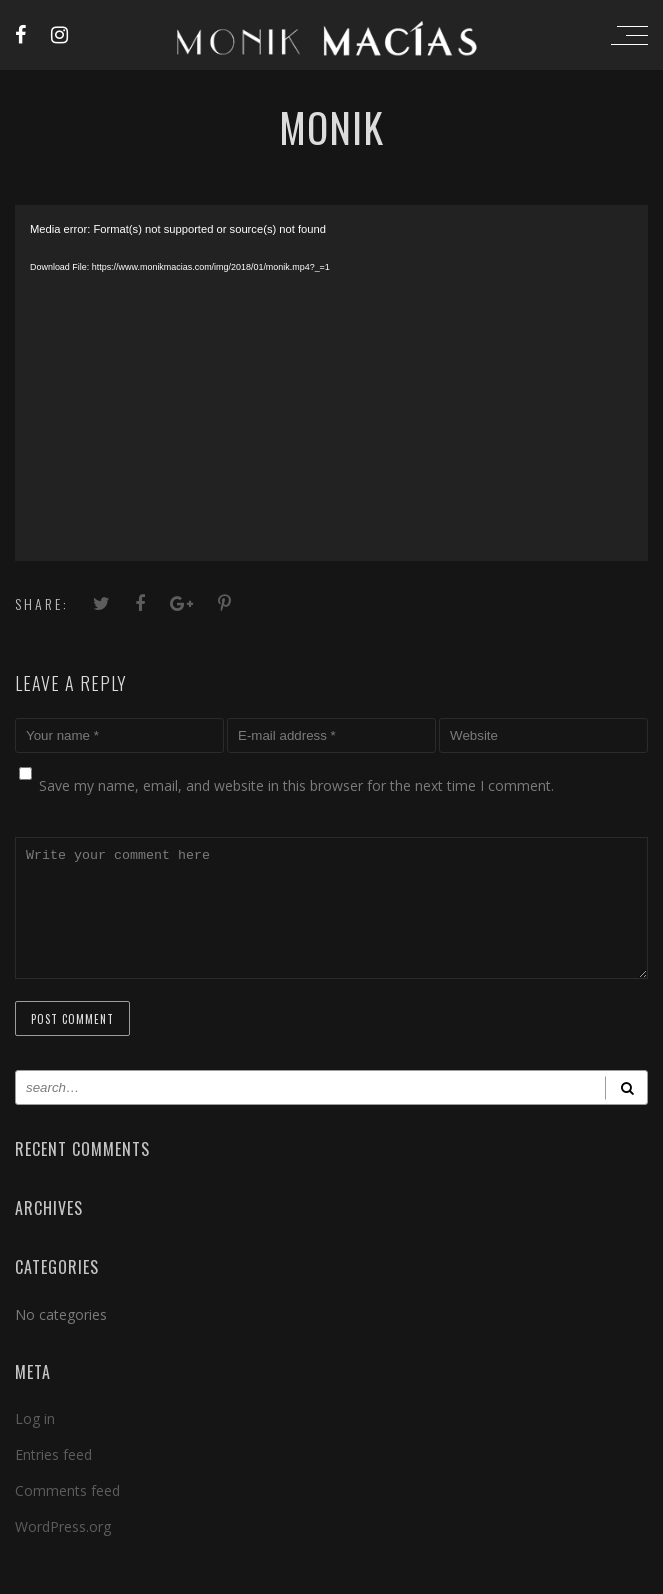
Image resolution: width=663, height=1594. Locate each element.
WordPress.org (63, 1550)
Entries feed (53, 1478)
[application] (331, 383)
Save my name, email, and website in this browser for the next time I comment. (296, 785)
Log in (35, 1442)
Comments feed (67, 1514)
